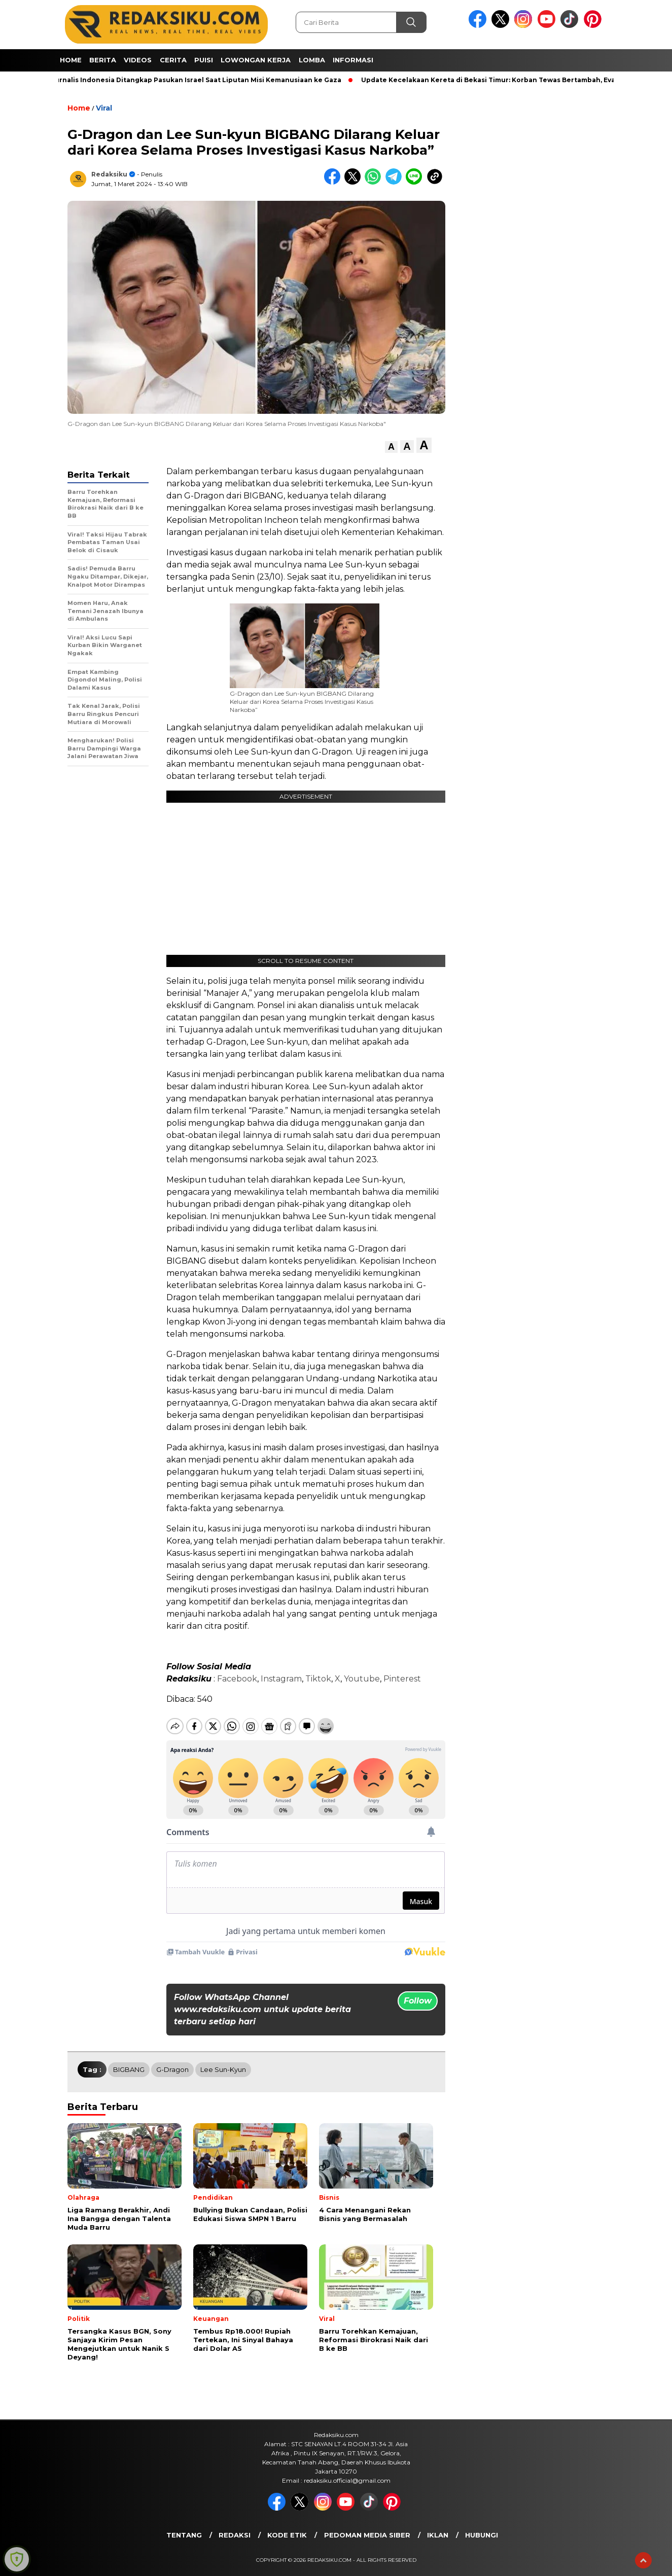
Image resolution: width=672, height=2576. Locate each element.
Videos (138, 60)
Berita (102, 60)
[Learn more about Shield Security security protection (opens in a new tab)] (17, 2559)
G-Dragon (172, 2061)
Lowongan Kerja (256, 60)
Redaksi (235, 2526)
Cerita (173, 60)
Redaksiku (109, 174)
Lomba (312, 60)
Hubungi (481, 2526)
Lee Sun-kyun (223, 2061)
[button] (391, 447)
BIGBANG (129, 2061)
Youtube (362, 1679)
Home (71, 60)
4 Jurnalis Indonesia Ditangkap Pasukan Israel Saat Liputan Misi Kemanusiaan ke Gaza (197, 80)
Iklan (437, 2526)
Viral (104, 108)
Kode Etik (287, 2526)
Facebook (237, 1679)
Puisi (203, 60)
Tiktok (318, 1679)
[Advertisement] (508, 249)
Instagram (281, 1679)
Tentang (184, 2526)
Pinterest (402, 1679)
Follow (418, 1992)
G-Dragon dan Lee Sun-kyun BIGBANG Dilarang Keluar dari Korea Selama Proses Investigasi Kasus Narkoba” (302, 701)
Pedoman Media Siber (367, 2526)
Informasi (353, 60)
